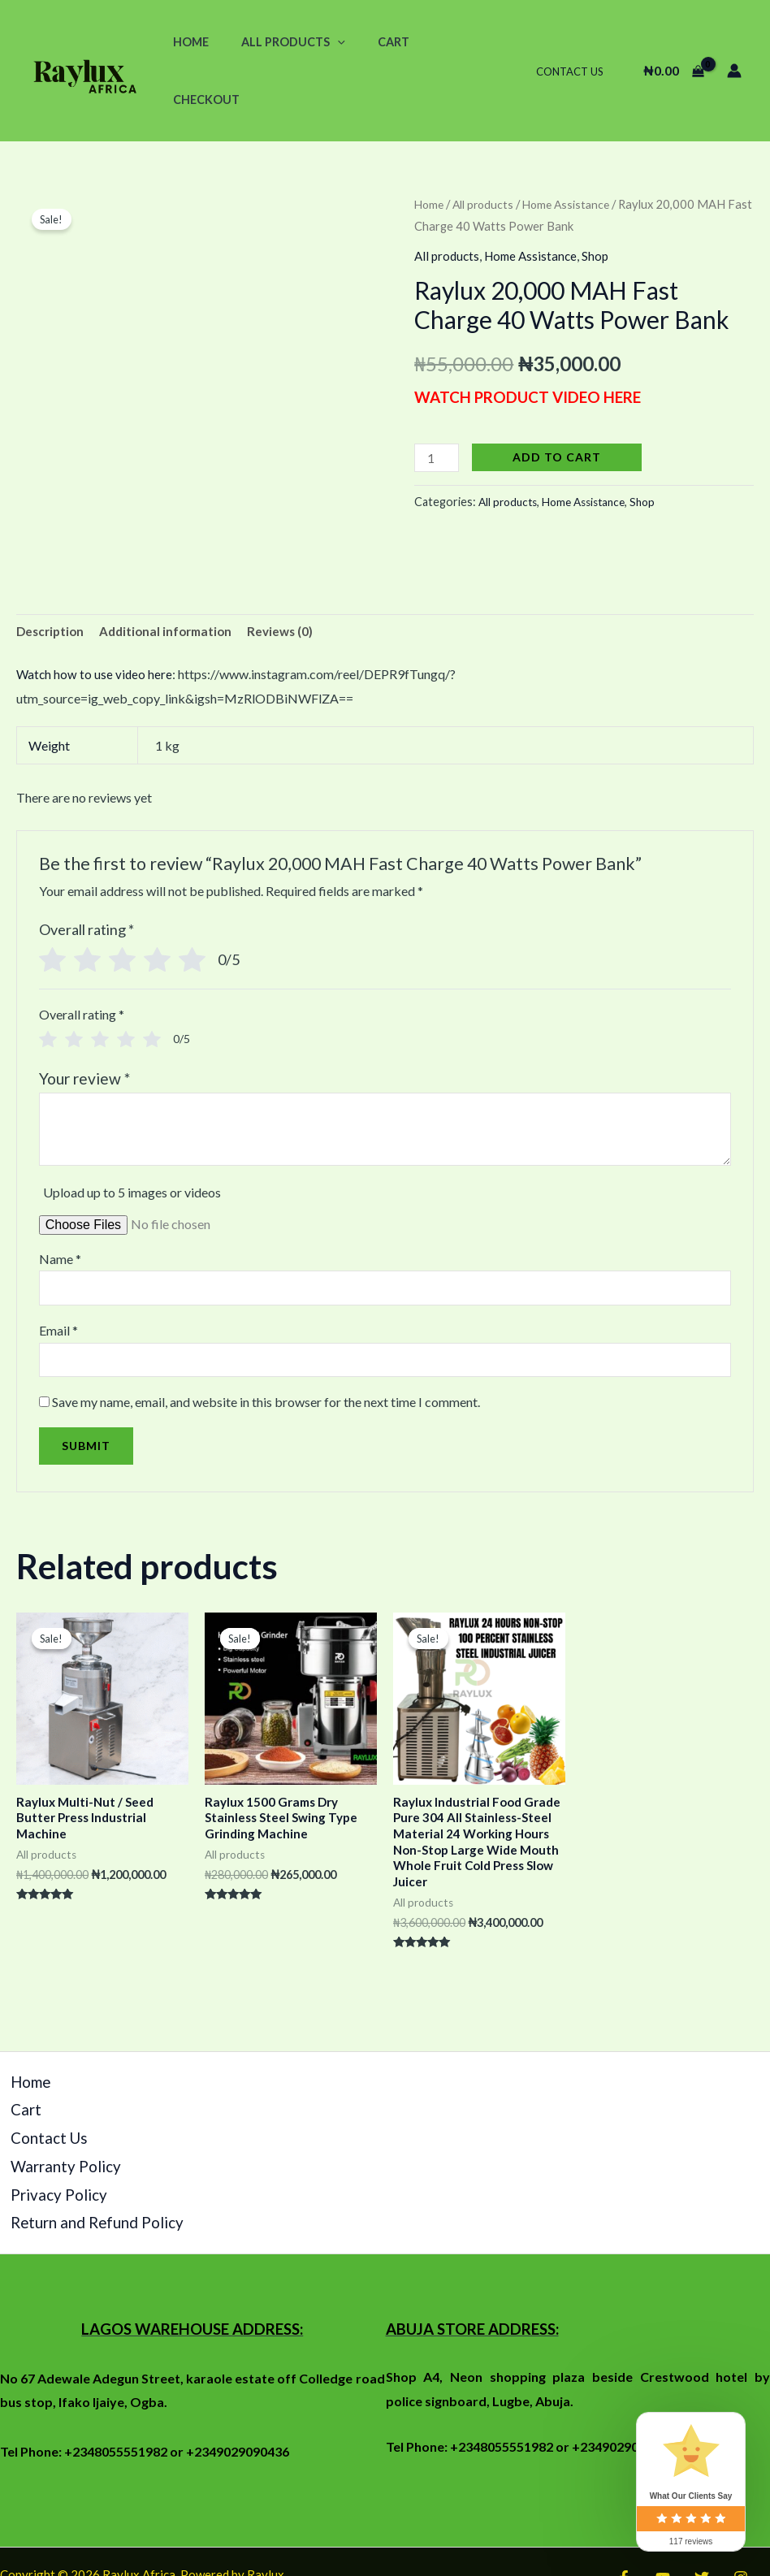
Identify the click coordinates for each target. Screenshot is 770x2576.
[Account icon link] (734, 42)
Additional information (172, 574)
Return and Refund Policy (70, 2155)
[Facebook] (623, 2507)
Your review (84, 1022)
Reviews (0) (291, 574)
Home (186, 42)
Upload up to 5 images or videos (132, 1137)
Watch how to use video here (95, 618)
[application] (323, 42)
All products (486, 146)
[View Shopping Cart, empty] (673, 42)
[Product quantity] (437, 399)
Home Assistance (573, 146)
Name (60, 1202)
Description (52, 574)
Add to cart (559, 398)
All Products (279, 42)
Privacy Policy (40, 2131)
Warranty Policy (45, 2107)
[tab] (52, 575)
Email (58, 1276)
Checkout (442, 42)
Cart (371, 42)
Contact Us (575, 42)
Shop (603, 198)
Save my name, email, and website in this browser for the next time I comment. (266, 1350)
